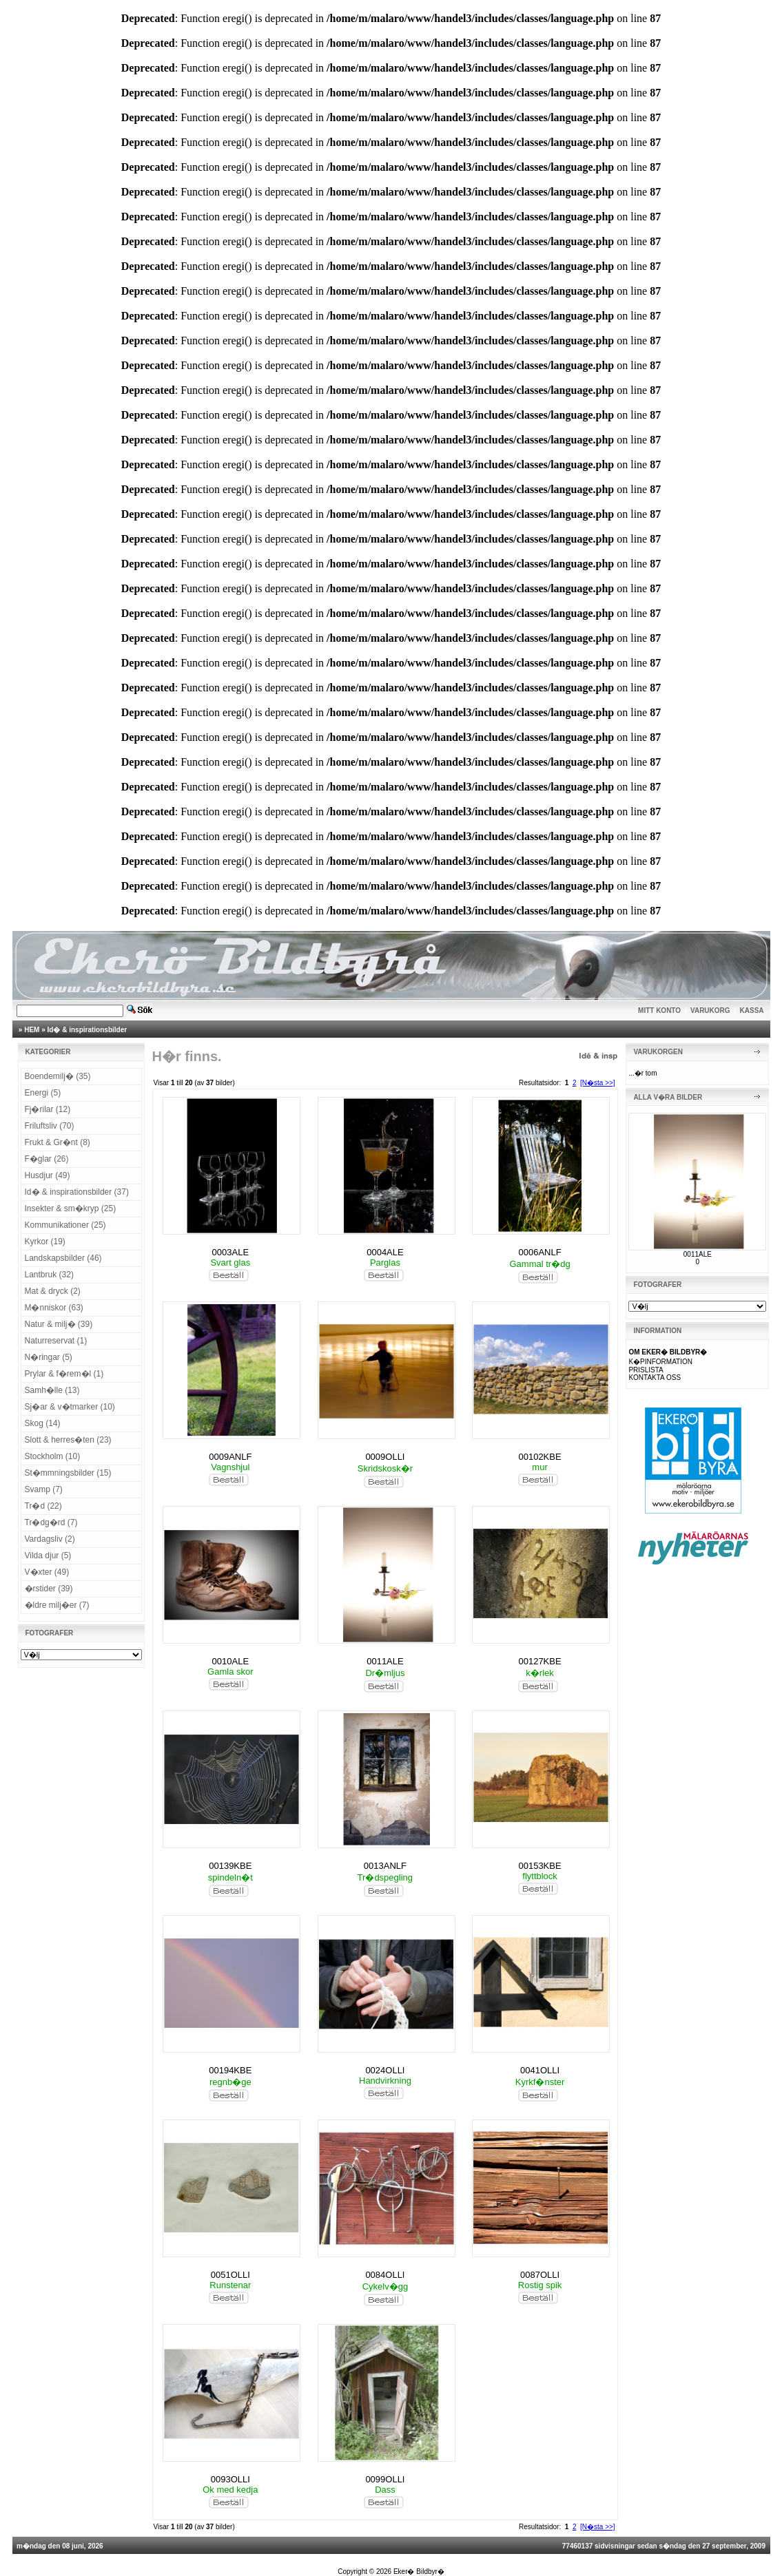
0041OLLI (539, 2070)
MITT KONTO (659, 1010)
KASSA (752, 1010)
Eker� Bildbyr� (418, 2571)
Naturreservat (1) (56, 1340)
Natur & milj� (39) (59, 1324)
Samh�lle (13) (52, 1390)
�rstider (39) (49, 1588)
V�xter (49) (47, 1572)
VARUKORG (710, 1010)
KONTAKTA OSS (654, 1377)
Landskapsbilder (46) (63, 1258)
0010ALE (230, 1661)
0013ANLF (385, 1866)
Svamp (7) (44, 1489)
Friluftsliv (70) (49, 1126)
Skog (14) (43, 1423)
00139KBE (230, 1866)
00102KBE (539, 1457)
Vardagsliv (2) (50, 1539)
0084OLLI (384, 2275)
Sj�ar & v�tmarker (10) (70, 1407)
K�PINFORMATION (660, 1361)
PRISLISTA (645, 1370)
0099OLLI (384, 2479)
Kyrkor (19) (45, 1241)
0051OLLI (230, 2275)
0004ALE (385, 1252)
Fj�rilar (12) (48, 1109)
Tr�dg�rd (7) (51, 1522)
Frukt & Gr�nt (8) (57, 1142)
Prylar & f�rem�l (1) (64, 1374)
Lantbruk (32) (49, 1274)
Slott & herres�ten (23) (68, 1440)
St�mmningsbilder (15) (68, 1473)
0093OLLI (230, 2479)
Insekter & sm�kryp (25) (70, 1208)
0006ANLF (539, 1252)
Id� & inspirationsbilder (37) (77, 1192)
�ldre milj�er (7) (57, 1605)
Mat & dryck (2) (53, 1291)
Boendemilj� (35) (58, 1076)
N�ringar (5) (48, 1357)
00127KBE (539, 1661)
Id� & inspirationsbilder (87, 1030)
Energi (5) (43, 1093)
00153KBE (539, 1866)
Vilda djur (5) (48, 1555)
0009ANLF (230, 1457)
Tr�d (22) (43, 1506)
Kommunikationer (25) (65, 1225)
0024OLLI (384, 2070)
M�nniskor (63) (54, 1307)
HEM (31, 1030)
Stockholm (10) (53, 1456)
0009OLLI (384, 1457)
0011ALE (385, 1661)
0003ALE (230, 1252)
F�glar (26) (47, 1159)
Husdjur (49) (47, 1175)
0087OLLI (539, 2275)
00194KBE (230, 2070)
